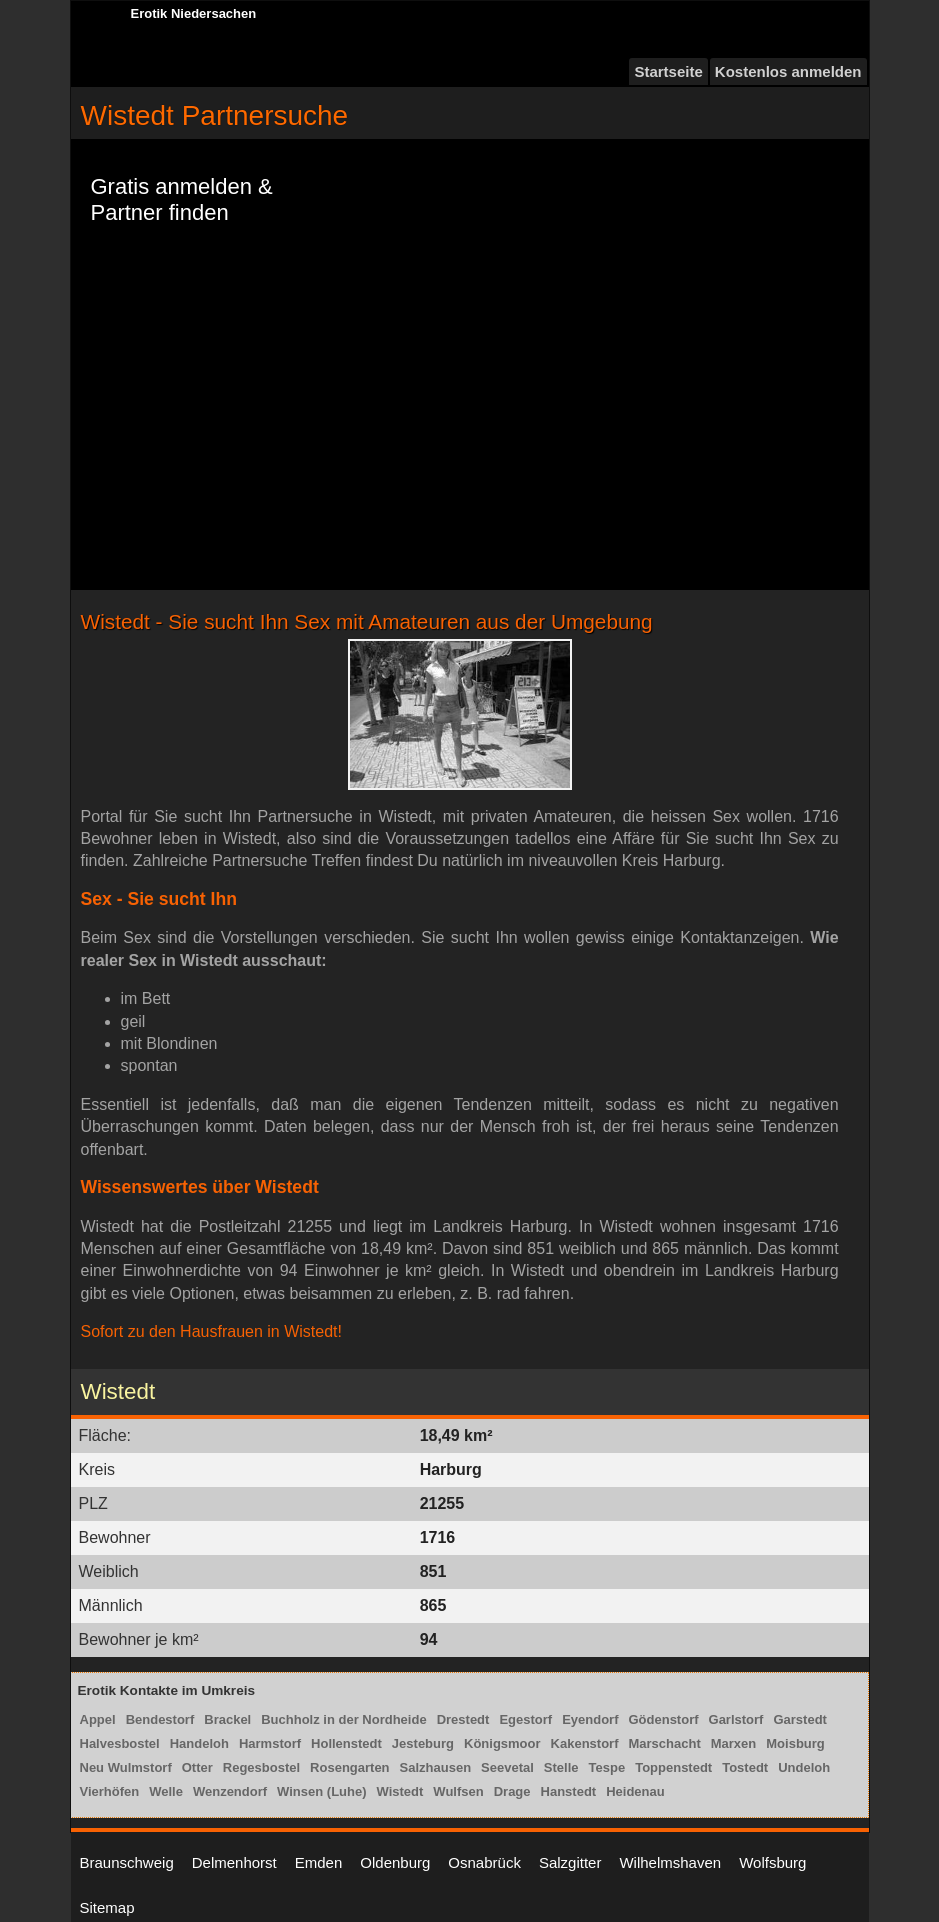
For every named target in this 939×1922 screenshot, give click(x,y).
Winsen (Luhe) (321, 1791)
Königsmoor (502, 1743)
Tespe (607, 1767)
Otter (197, 1767)
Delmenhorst (234, 1862)
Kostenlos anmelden (788, 71)
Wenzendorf (230, 1791)
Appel (98, 1719)
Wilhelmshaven (670, 1862)
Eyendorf (590, 1719)
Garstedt (799, 1719)
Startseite (668, 71)
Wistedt (400, 1791)
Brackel (227, 1719)
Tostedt (745, 1767)
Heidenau (635, 1791)
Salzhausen (436, 1767)
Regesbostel (261, 1767)
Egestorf (525, 1719)
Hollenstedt (346, 1743)
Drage (512, 1791)
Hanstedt (569, 1791)
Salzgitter (570, 1862)
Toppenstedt (673, 1767)
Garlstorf (736, 1719)
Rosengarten (349, 1767)
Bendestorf (160, 1719)
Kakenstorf (585, 1743)
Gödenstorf (663, 1719)
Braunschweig (127, 1862)
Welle (166, 1791)
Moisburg (795, 1743)
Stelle (561, 1767)
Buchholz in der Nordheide (343, 1719)
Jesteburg (423, 1743)
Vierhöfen (110, 1791)
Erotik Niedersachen (194, 13)
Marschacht (664, 1743)
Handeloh (199, 1743)
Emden (319, 1862)
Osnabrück (484, 1862)
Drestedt (463, 1719)
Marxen (734, 1743)
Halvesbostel (120, 1743)
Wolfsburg (772, 1862)
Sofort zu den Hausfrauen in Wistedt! (211, 1331)
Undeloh (804, 1767)
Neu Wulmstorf (126, 1767)
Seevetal (507, 1767)
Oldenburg (395, 1862)
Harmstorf (270, 1743)
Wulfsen (458, 1791)
